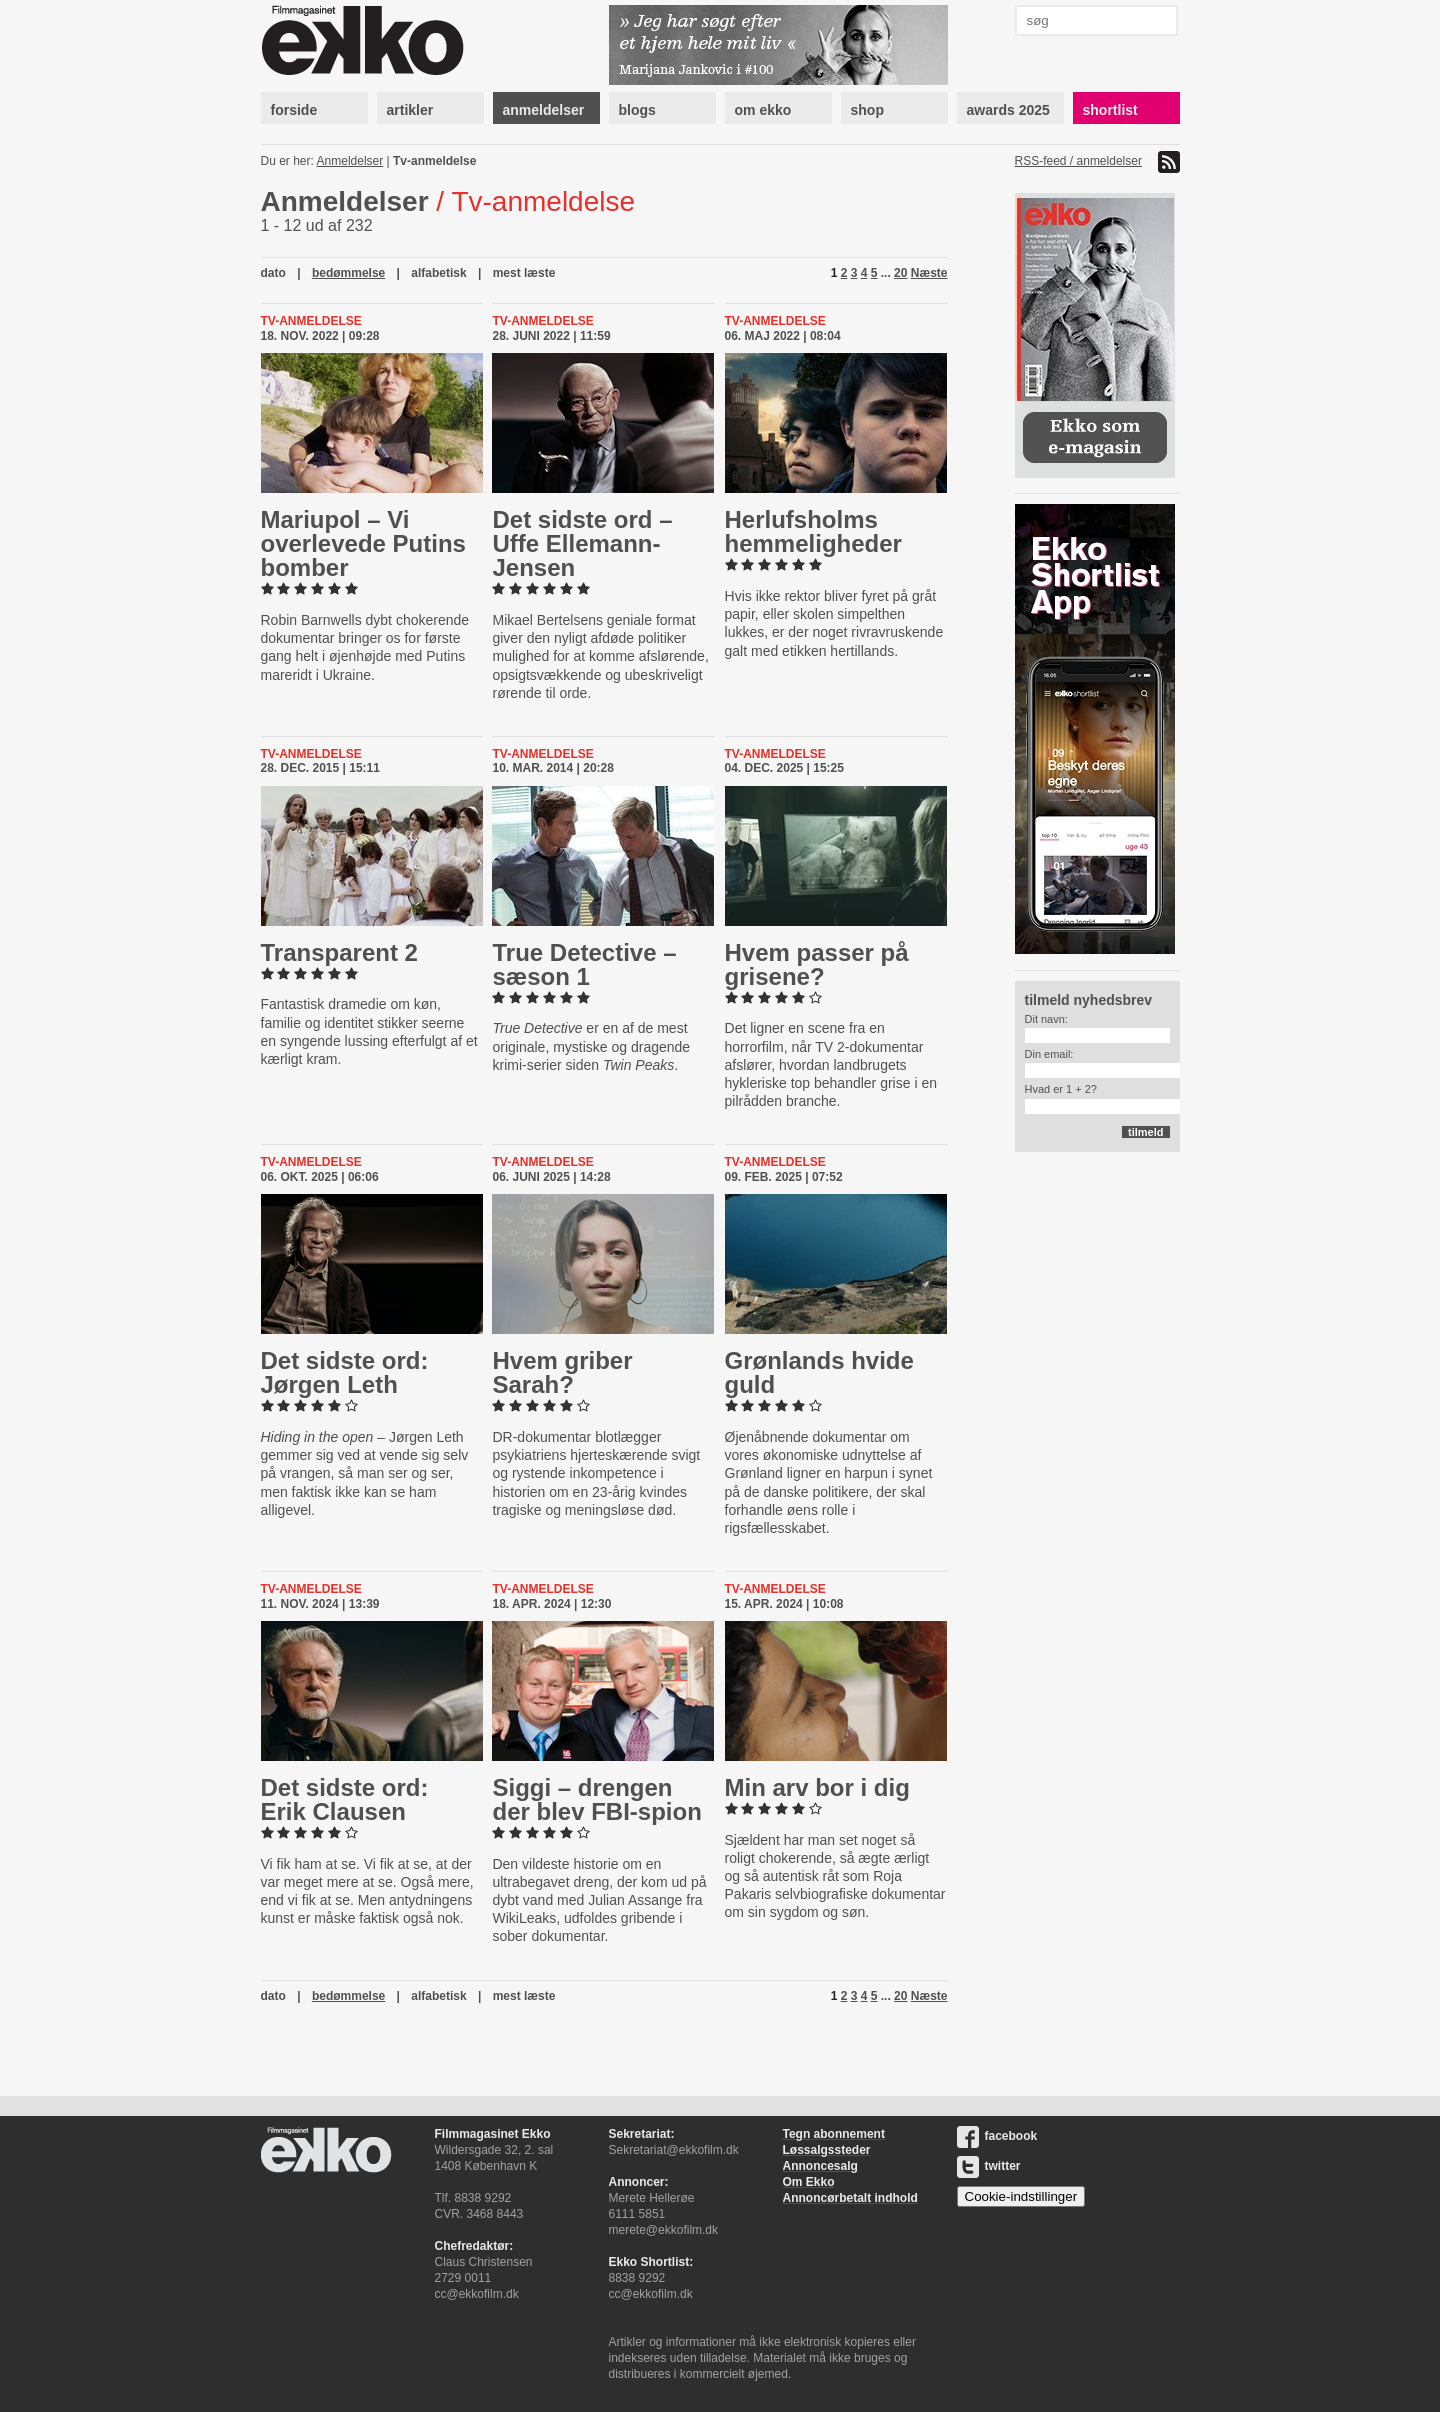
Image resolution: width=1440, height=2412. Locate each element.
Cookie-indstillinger (1021, 2196)
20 (900, 273)
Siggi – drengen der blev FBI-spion (596, 1799)
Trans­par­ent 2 (339, 952)
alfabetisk (438, 273)
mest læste (524, 273)
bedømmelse (348, 273)
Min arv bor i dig (817, 1787)
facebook (997, 2136)
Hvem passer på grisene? (817, 964)
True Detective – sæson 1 (584, 964)
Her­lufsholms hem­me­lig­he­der (813, 531)
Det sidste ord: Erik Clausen (345, 1799)
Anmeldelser (350, 161)
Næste (929, 273)
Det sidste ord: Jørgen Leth (345, 1372)
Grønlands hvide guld (819, 1372)
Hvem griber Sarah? (562, 1372)
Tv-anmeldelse (434, 161)
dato (273, 273)
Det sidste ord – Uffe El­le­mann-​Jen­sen (582, 543)
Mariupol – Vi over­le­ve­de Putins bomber (363, 543)
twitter (989, 2166)
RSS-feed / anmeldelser (1078, 161)
